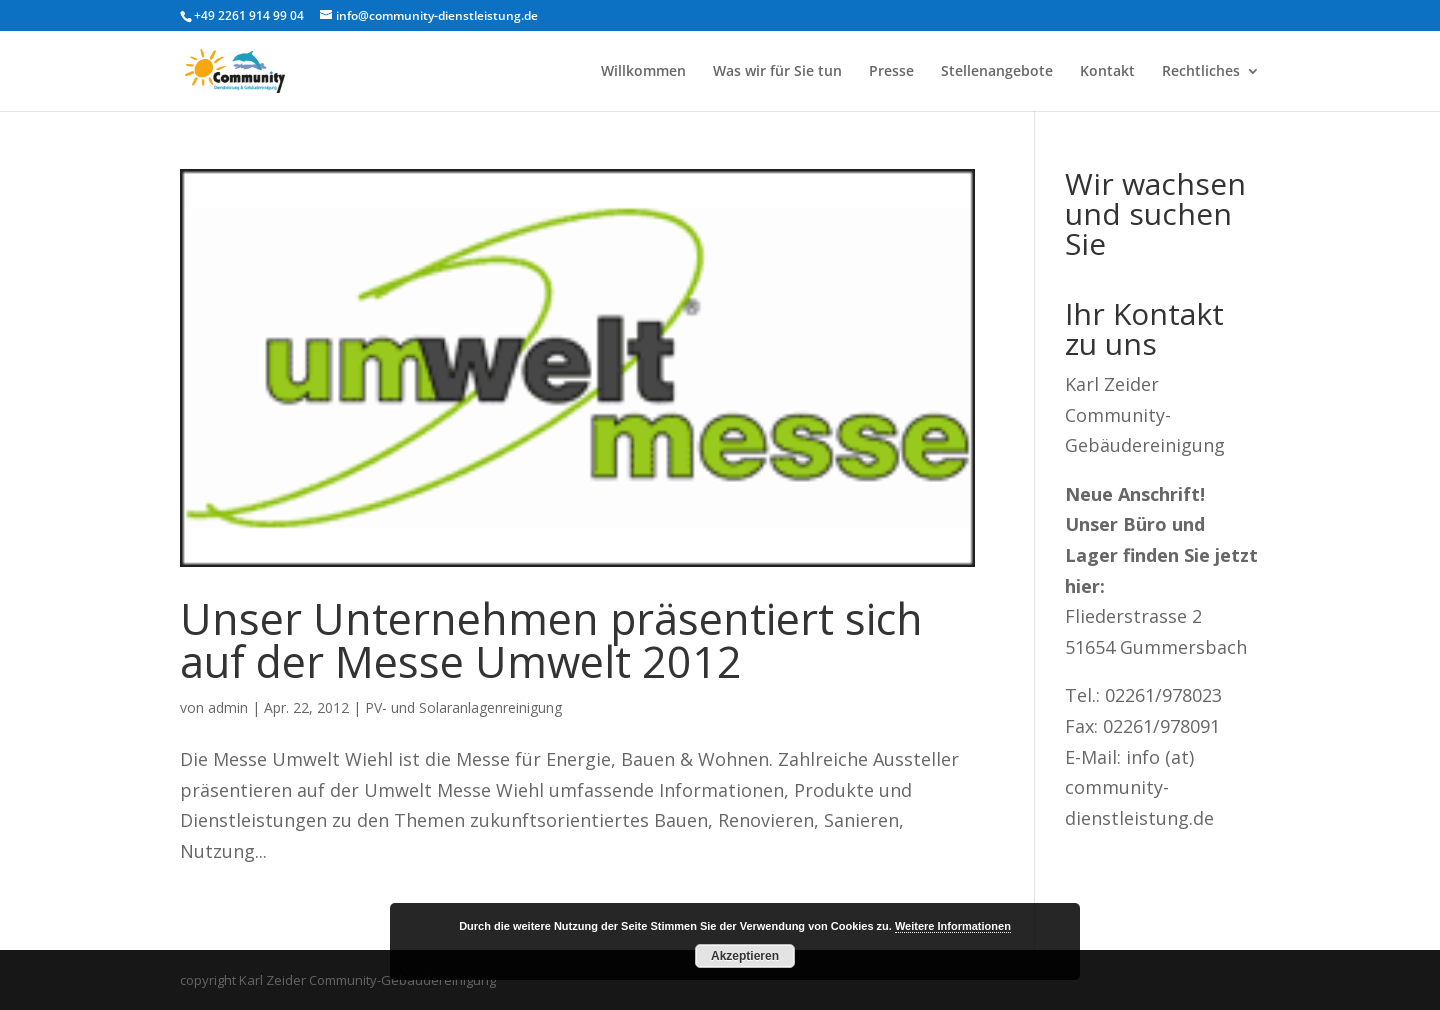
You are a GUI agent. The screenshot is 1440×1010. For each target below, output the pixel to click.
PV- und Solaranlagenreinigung (463, 707)
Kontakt (1107, 72)
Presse (891, 72)
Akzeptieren (745, 956)
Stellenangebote (997, 72)
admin (228, 707)
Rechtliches (1201, 72)
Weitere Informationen (953, 926)
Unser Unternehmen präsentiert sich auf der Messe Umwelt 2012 (551, 640)
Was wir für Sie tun (777, 72)
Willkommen (643, 72)
